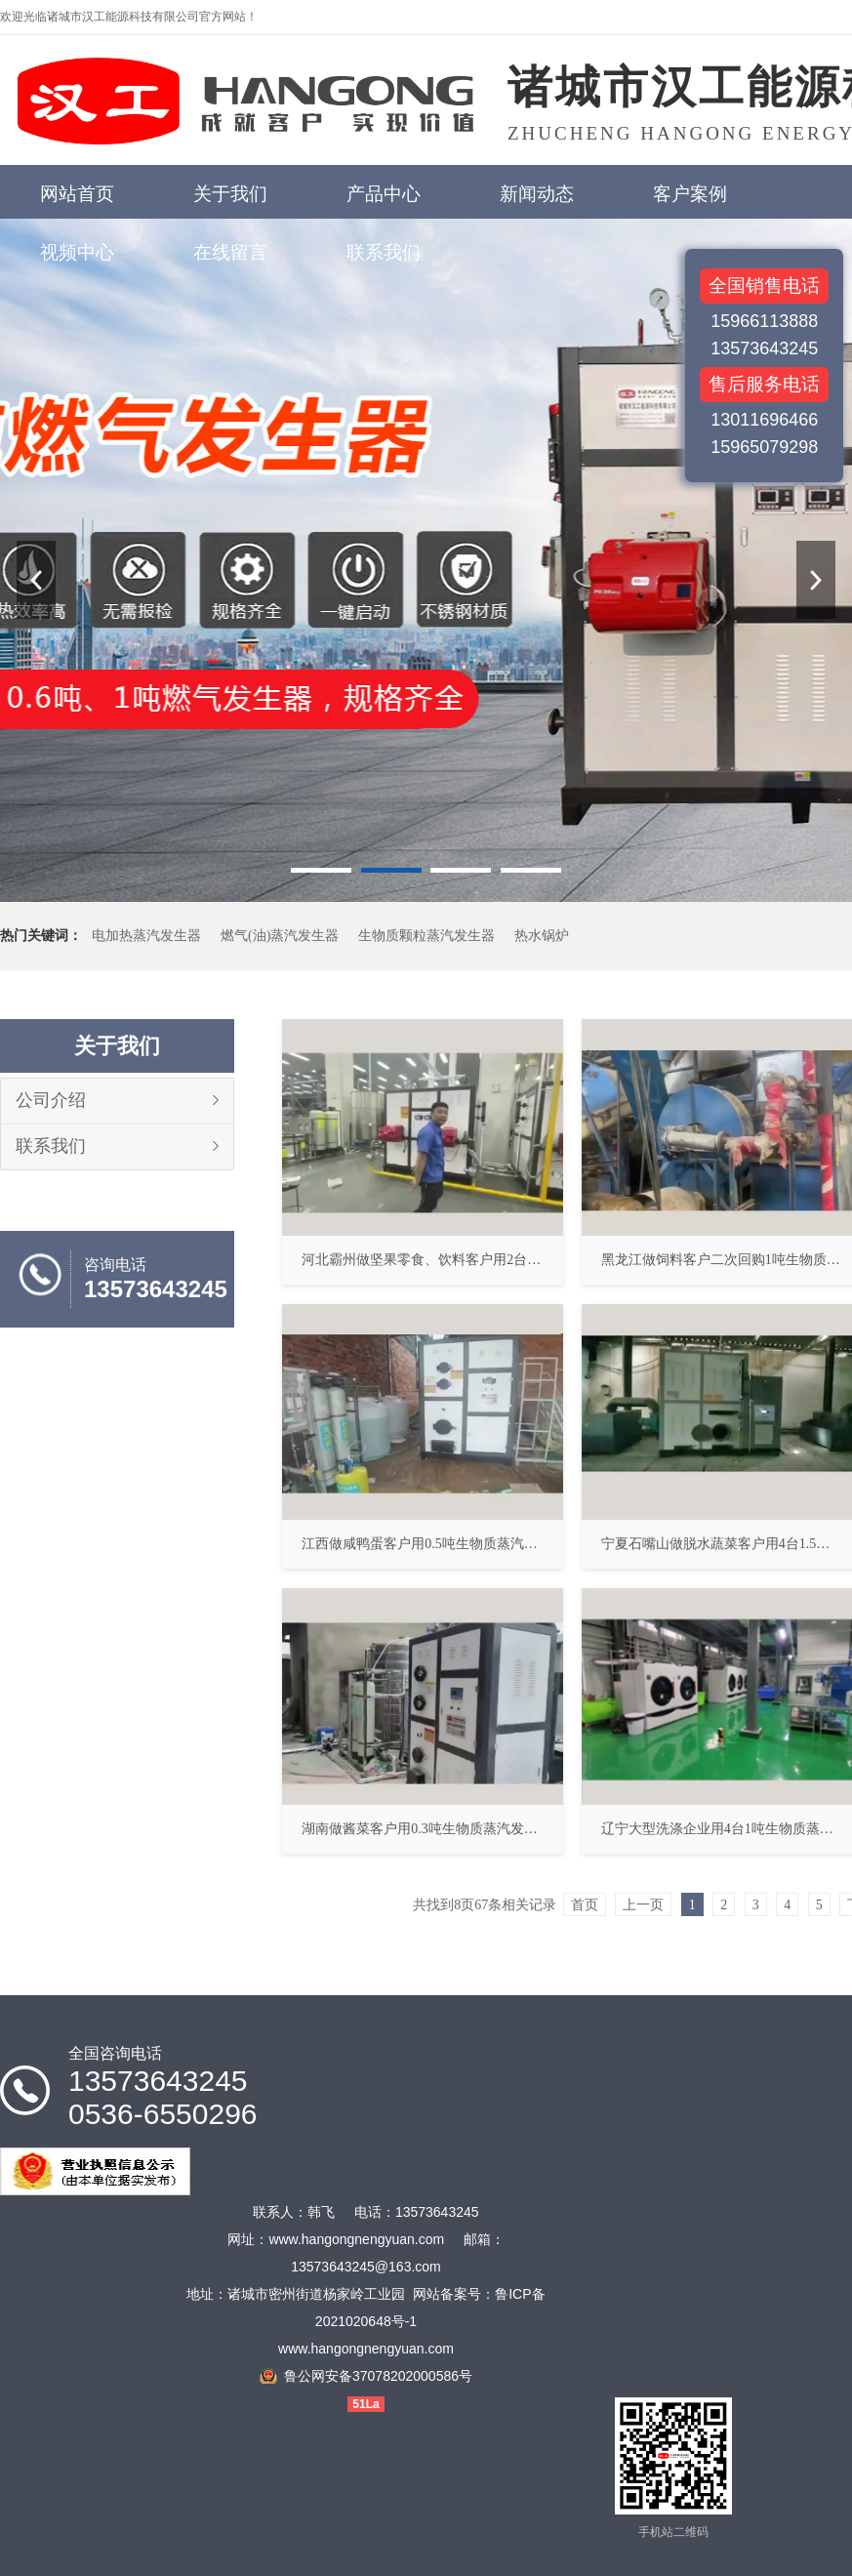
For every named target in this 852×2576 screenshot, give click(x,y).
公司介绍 (51, 1100)
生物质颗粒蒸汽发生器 (426, 935)
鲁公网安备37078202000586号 (378, 2376)
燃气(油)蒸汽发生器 (280, 935)
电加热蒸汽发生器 (146, 935)
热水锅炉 (541, 935)
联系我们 (51, 1146)
